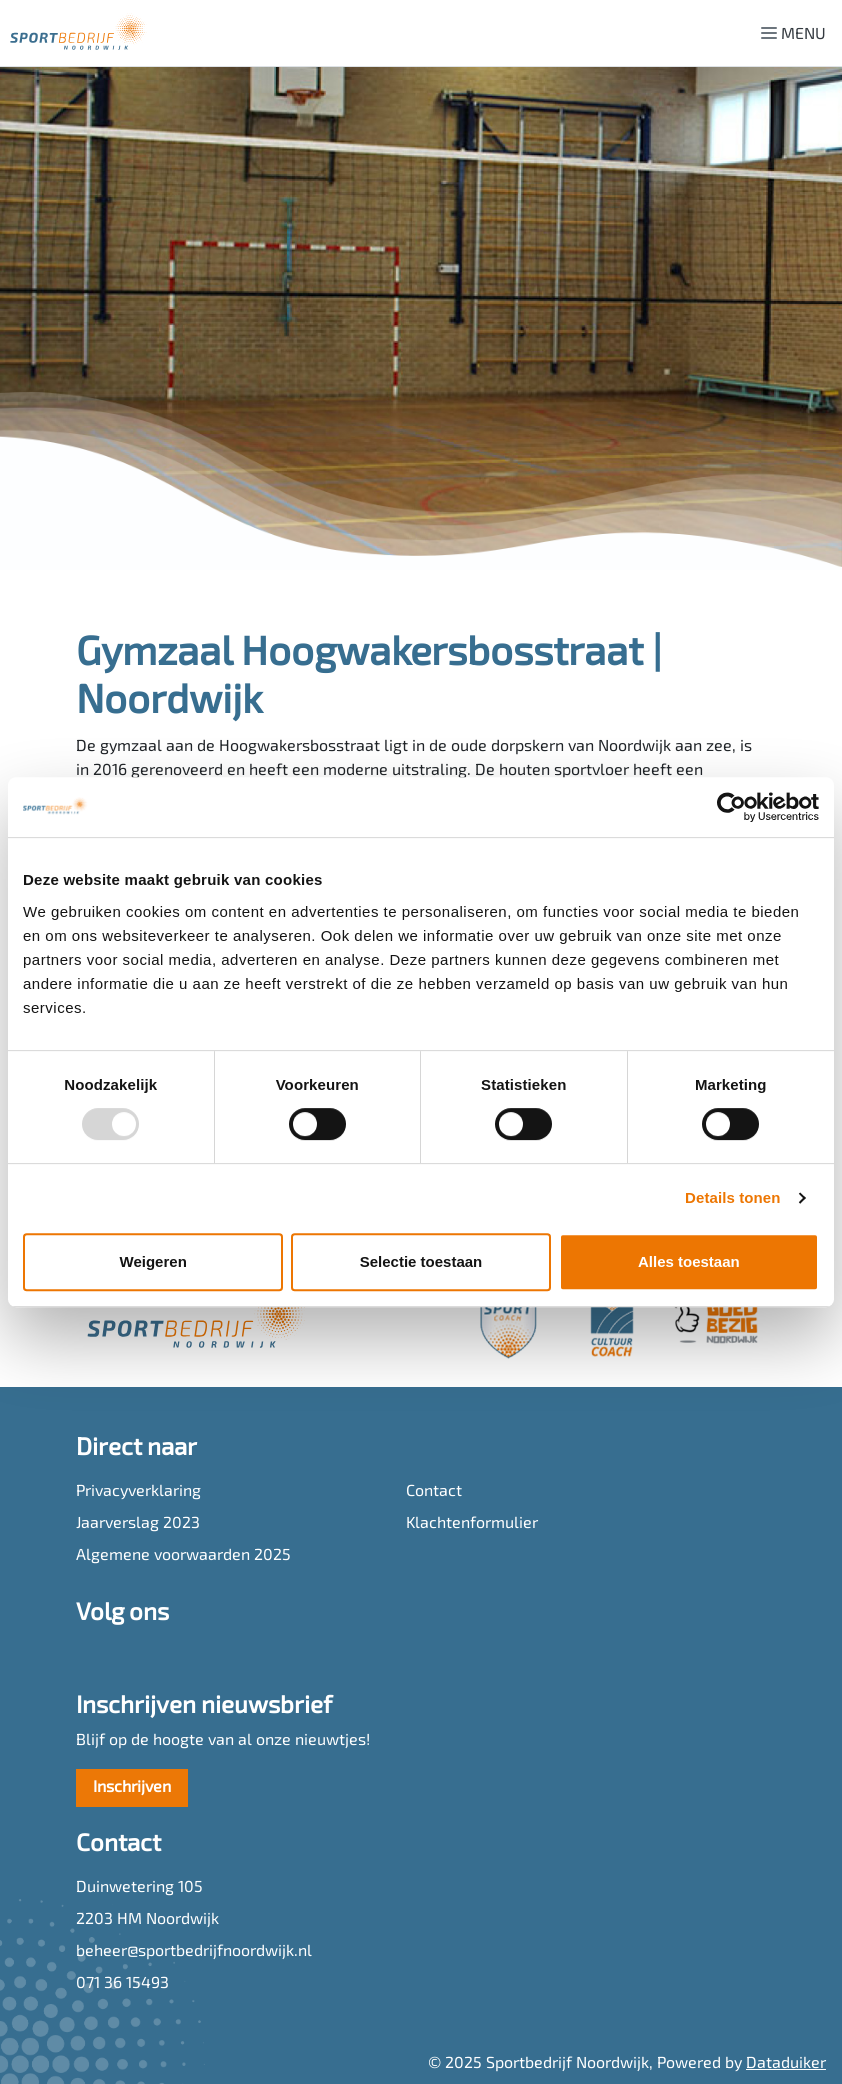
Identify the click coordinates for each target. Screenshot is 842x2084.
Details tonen (732, 1197)
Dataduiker (786, 2064)
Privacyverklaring (138, 1492)
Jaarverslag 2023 (138, 1524)
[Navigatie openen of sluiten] (797, 33)
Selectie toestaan (421, 1261)
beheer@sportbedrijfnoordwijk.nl (194, 1952)
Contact (434, 1492)
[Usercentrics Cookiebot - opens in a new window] (731, 807)
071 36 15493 (122, 1984)
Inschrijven (132, 1788)
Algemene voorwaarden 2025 (183, 1556)
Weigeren (153, 1261)
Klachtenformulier (472, 1524)
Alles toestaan (689, 1261)
